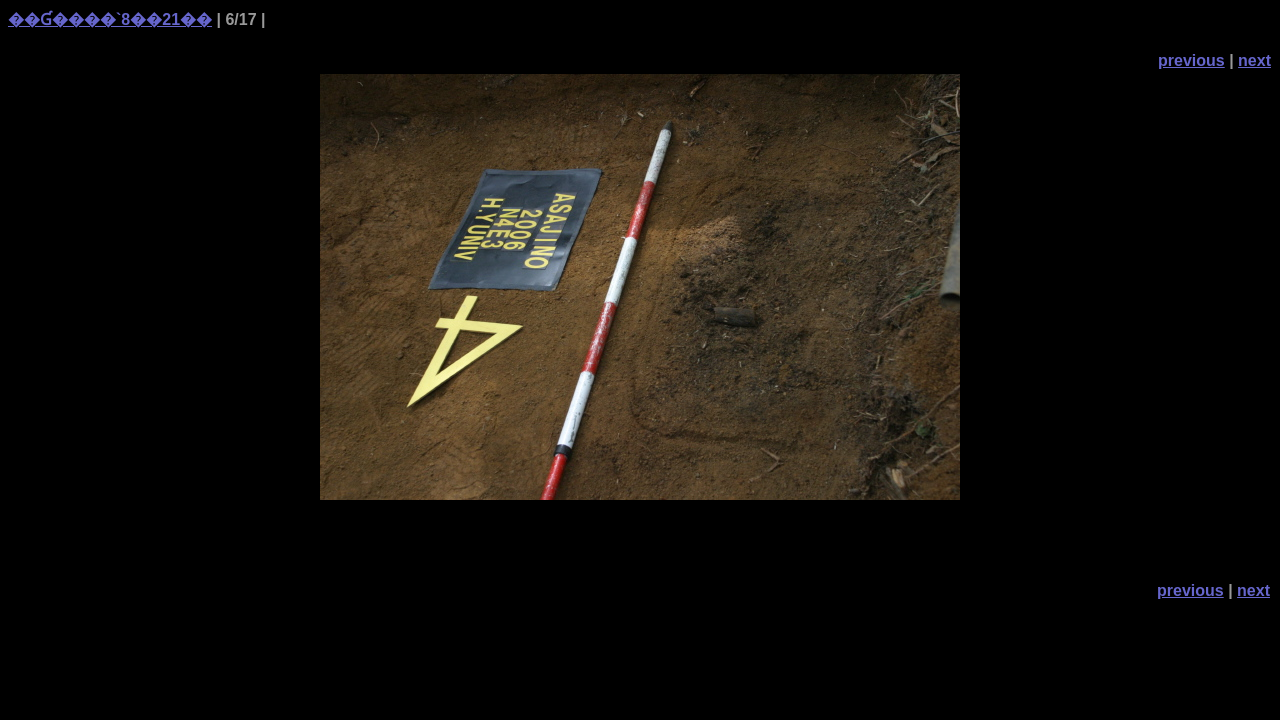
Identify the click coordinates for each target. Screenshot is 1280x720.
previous (1191, 60)
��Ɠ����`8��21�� (110, 19)
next (1254, 60)
